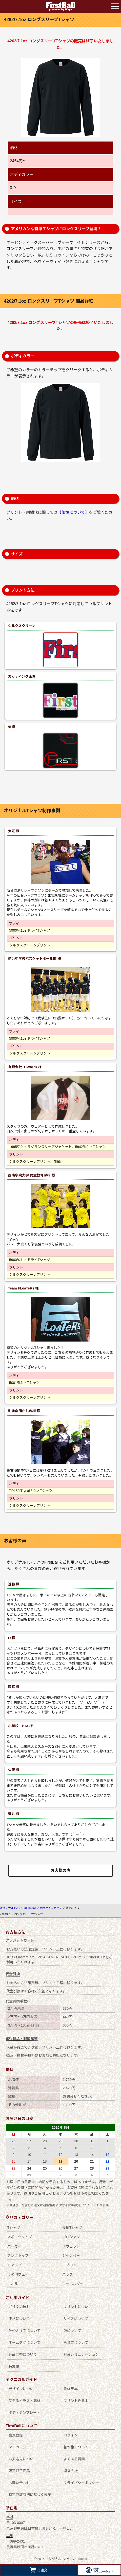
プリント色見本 (75, 2401)
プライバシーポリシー (81, 2483)
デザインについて (23, 2389)
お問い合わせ (19, 2483)
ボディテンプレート (24, 2413)
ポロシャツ (71, 2237)
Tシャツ (13, 2228)
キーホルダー (72, 2284)
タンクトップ (18, 2256)
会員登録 (16, 2435)
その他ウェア (18, 2274)
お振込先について (23, 2459)
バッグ (67, 2274)
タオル (12, 2284)
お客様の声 (60, 1870)
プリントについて (77, 2307)
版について (72, 2331)
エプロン (69, 2265)
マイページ (17, 2447)
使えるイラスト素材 (24, 2401)
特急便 (14, 2366)
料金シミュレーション (81, 2354)
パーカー (14, 2246)
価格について (19, 2319)
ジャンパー (71, 2256)
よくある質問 (74, 2459)
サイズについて (75, 2319)
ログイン (70, 2435)
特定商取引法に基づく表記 (30, 2495)
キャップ (14, 2265)
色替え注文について (24, 2331)
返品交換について (23, 2354)
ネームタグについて (24, 2343)
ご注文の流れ (19, 2307)
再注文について (75, 2343)
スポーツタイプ (19, 2237)
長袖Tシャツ (72, 2228)
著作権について (75, 2447)
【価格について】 (73, 512)
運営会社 (70, 2471)
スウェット (71, 2246)
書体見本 (70, 2389)
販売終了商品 (19, 2471)
